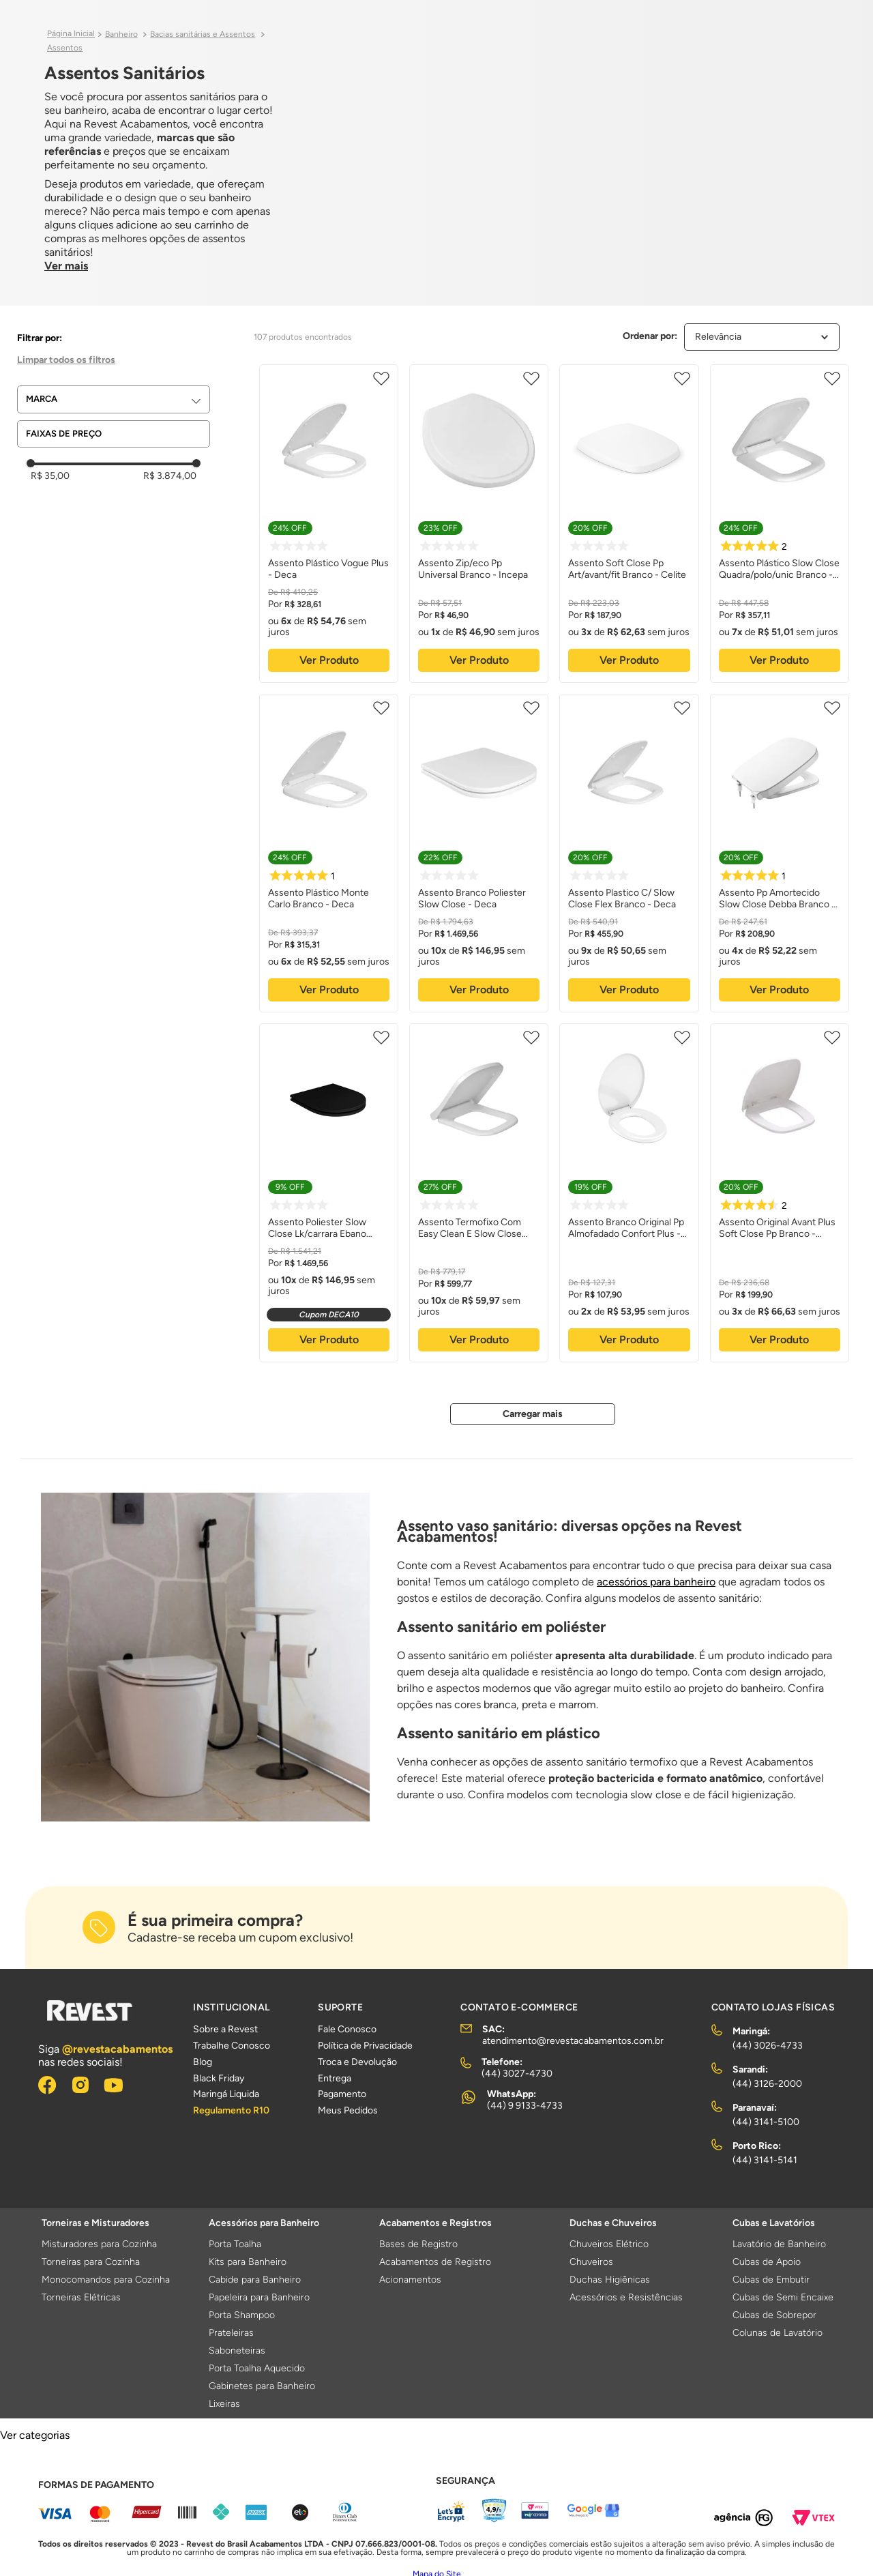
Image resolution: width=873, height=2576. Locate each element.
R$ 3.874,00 (169, 476)
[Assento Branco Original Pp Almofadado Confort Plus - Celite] (629, 1191)
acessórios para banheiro (656, 1581)
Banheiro (121, 34)
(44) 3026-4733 (768, 2045)
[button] (117, 399)
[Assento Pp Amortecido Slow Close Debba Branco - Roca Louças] (779, 851)
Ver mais (66, 265)
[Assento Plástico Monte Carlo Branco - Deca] (329, 851)
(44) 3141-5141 (765, 2160)
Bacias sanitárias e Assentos (202, 34)
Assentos (65, 48)
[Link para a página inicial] (71, 34)
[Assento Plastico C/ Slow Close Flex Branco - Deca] (629, 851)
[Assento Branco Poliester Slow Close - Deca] (479, 851)
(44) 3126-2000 (767, 2084)
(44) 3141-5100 (766, 2122)
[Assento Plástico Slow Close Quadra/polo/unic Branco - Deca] (779, 522)
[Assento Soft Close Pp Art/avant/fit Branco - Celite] (629, 522)
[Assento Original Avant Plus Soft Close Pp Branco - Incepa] (779, 1191)
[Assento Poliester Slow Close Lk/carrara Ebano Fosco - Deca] (329, 1191)
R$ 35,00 (50, 476)
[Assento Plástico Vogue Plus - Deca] (329, 522)
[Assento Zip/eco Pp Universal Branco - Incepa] (479, 522)
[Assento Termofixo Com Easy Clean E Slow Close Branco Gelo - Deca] (479, 1191)
